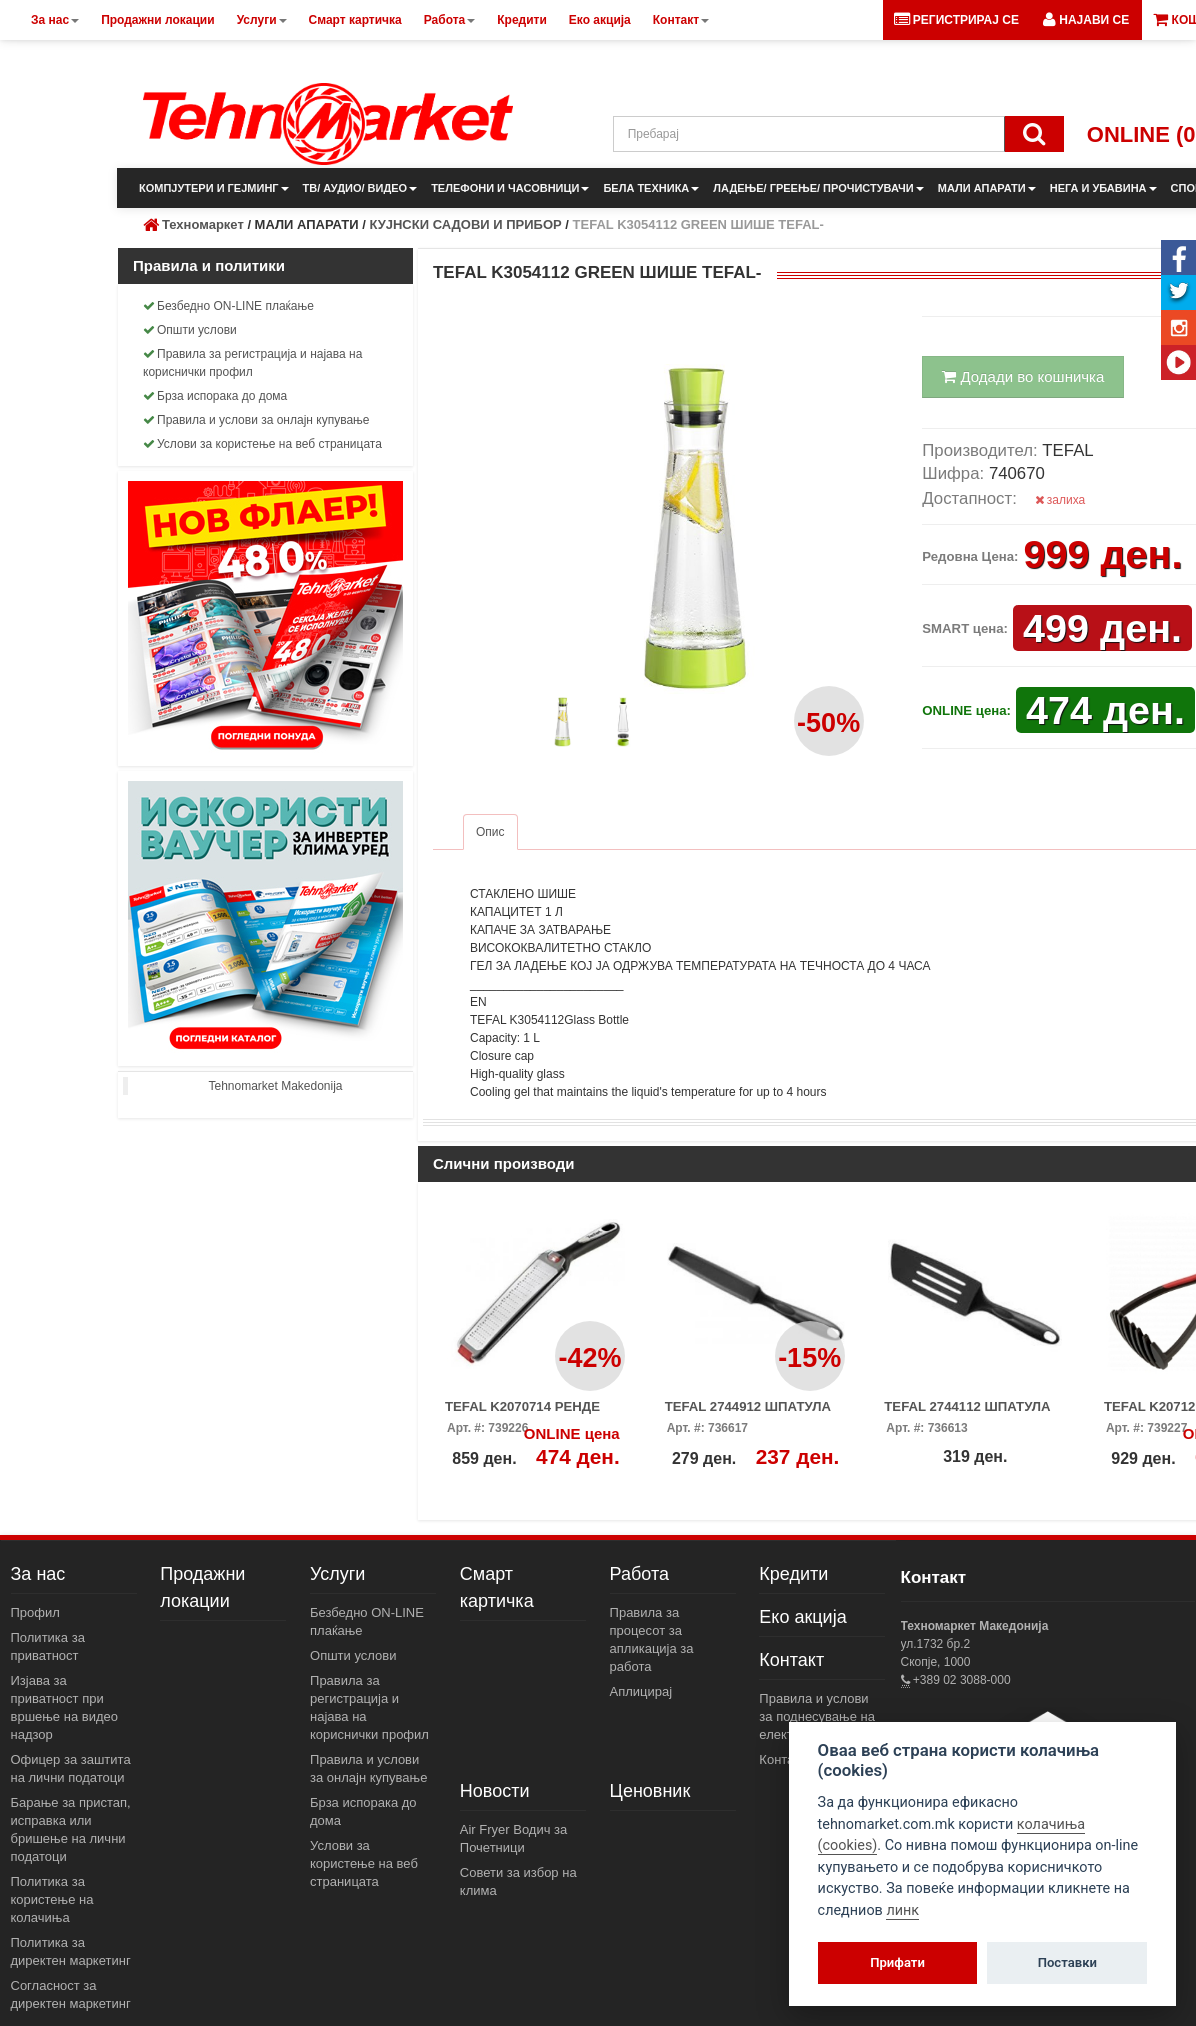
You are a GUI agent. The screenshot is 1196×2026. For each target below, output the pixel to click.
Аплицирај (641, 1691)
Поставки (1067, 1962)
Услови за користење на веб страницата (262, 444)
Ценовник (650, 1791)
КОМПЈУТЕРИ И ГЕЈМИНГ (214, 188)
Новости (495, 1791)
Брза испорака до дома (215, 396)
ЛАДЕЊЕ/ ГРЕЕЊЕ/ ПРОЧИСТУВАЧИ (818, 188)
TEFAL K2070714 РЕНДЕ (522, 1406)
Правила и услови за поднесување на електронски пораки (819, 1716)
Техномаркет (203, 224)
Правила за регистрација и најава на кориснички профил (252, 363)
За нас (38, 1574)
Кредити (793, 1574)
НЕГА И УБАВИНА (1103, 188)
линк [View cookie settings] (902, 1910)
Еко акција (802, 1617)
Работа (639, 1574)
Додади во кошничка (1023, 376)
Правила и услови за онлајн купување (256, 420)
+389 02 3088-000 (960, 1680)
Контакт (791, 1660)
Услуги (337, 1574)
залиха (1060, 500)
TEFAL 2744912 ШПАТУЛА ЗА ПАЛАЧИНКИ (748, 1413)
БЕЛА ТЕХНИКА (651, 188)
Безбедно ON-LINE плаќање (228, 306)
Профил (35, 1612)
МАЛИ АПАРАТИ (987, 188)
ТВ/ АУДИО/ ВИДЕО (360, 188)
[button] (1086, 20)
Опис (490, 832)
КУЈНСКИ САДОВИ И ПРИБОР (465, 224)
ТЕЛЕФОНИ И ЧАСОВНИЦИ (510, 188)
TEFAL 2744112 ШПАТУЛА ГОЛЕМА (967, 1413)
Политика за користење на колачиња (52, 1899)
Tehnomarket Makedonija (275, 1086)
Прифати (897, 1962)
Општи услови (190, 330)
